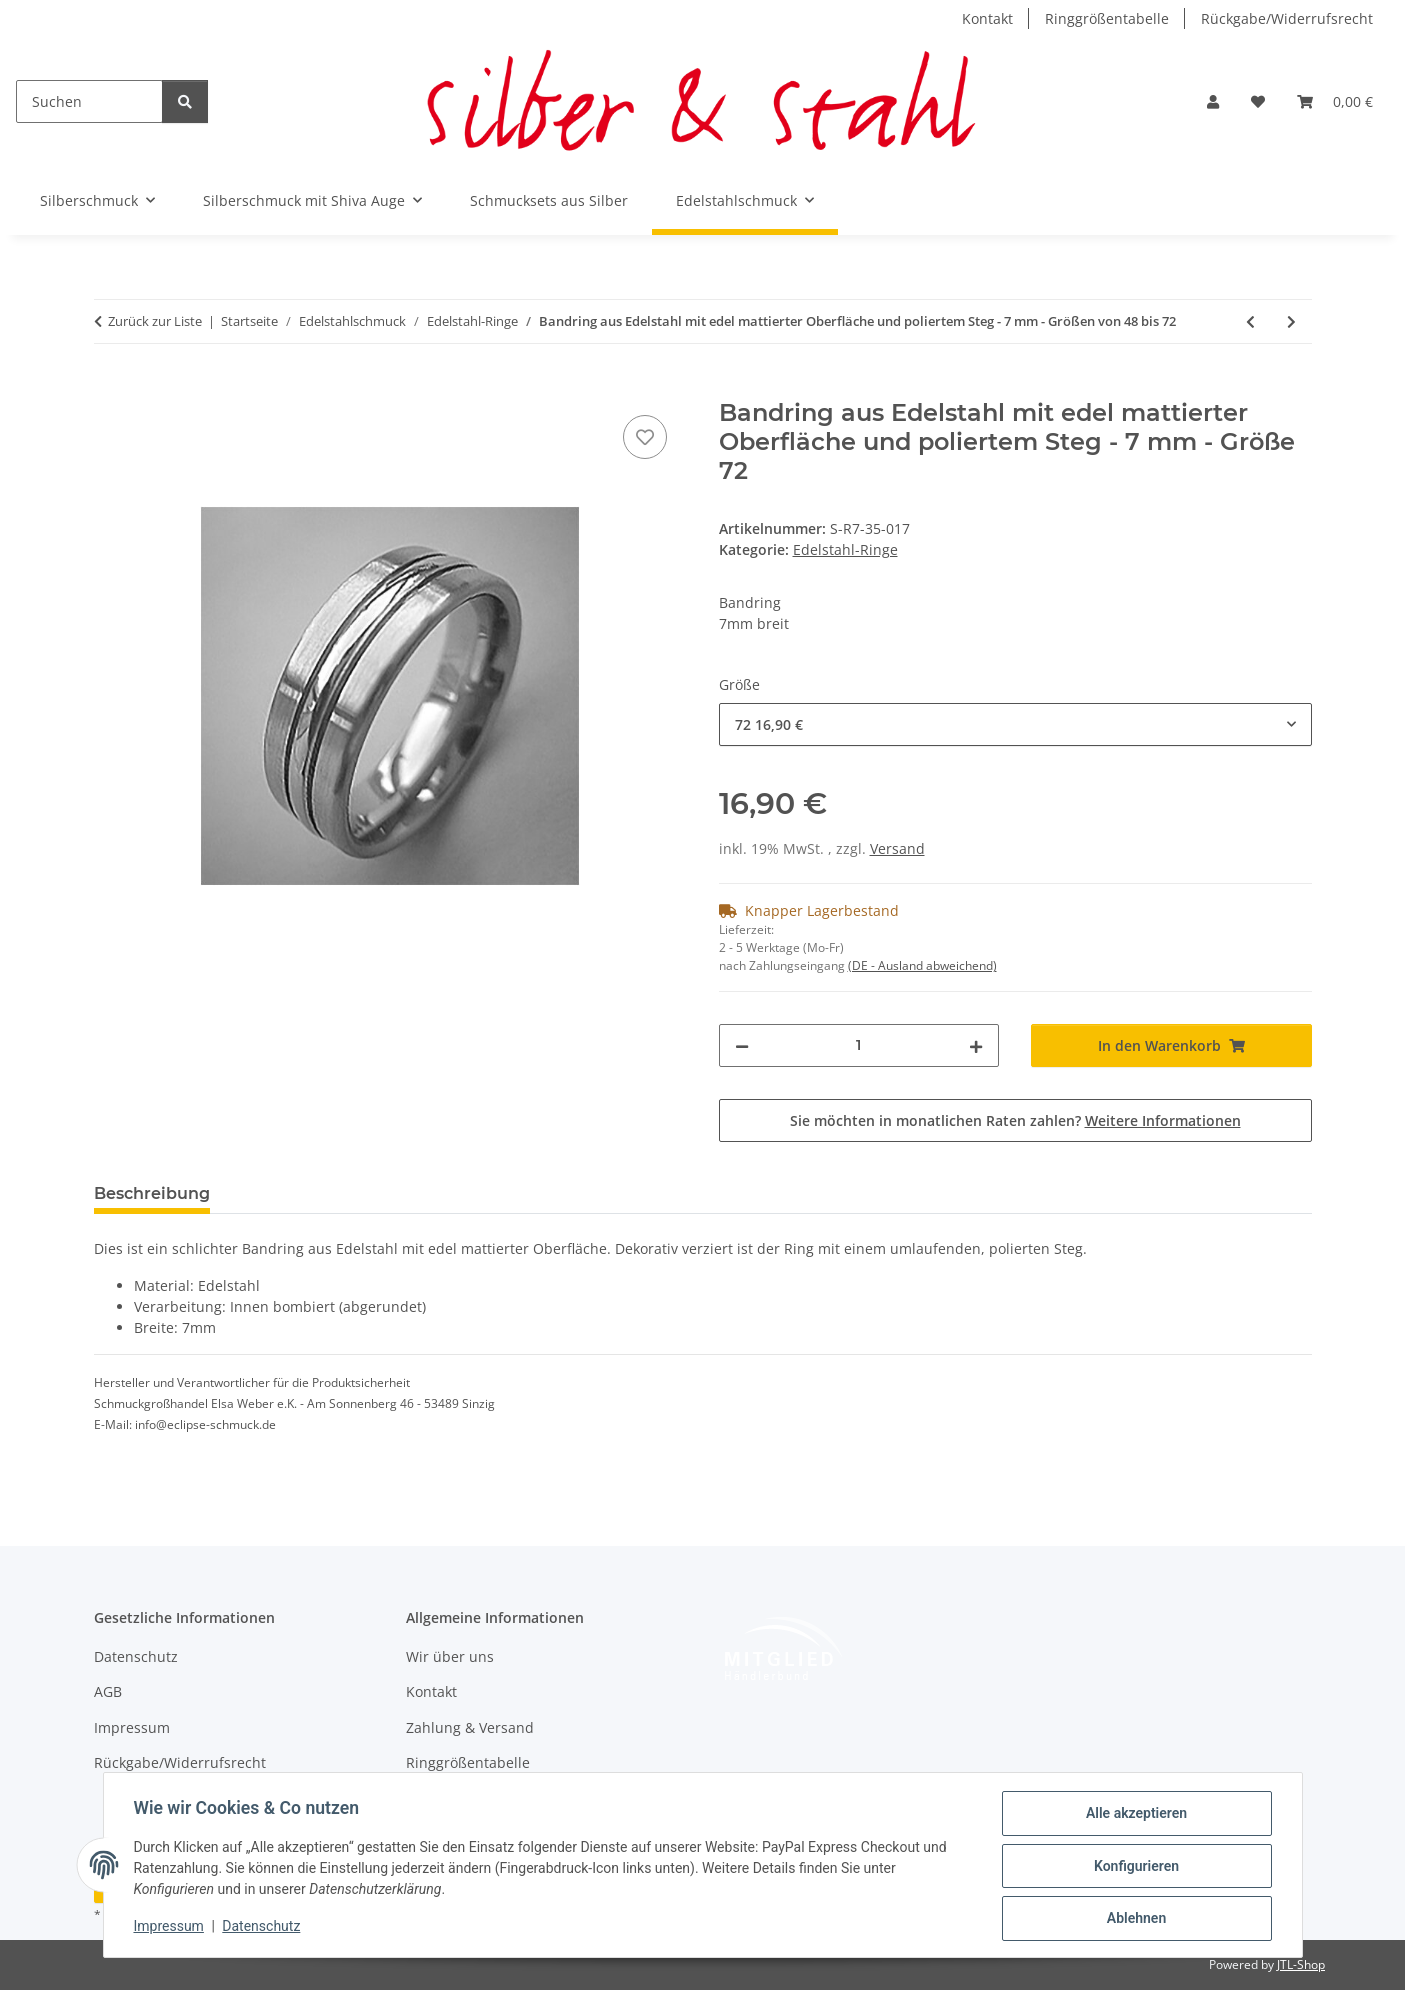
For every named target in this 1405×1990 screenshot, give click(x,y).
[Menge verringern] (742, 1045)
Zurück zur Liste (155, 321)
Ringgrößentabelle (1107, 18)
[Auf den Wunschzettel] (645, 437)
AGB (108, 1691)
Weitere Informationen (1163, 1120)
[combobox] (1015, 724)
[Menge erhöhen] (976, 1045)
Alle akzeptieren (1134, 1815)
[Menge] (859, 1045)
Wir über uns (450, 1656)
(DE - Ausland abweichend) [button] (922, 965)
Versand (897, 848)
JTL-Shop (1301, 1964)
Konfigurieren (1134, 1867)
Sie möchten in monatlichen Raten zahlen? (1015, 1120)
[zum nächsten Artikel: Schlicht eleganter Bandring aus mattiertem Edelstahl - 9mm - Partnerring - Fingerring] (1291, 321)
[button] (1213, 101)
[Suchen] (89, 101)
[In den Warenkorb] (110, 388)
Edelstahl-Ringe (845, 549)
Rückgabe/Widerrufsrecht (1287, 18)
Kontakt (987, 18)
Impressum (171, 1928)
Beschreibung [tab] (152, 1193)
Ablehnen (1134, 1919)
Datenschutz (263, 1928)
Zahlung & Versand (470, 1727)
